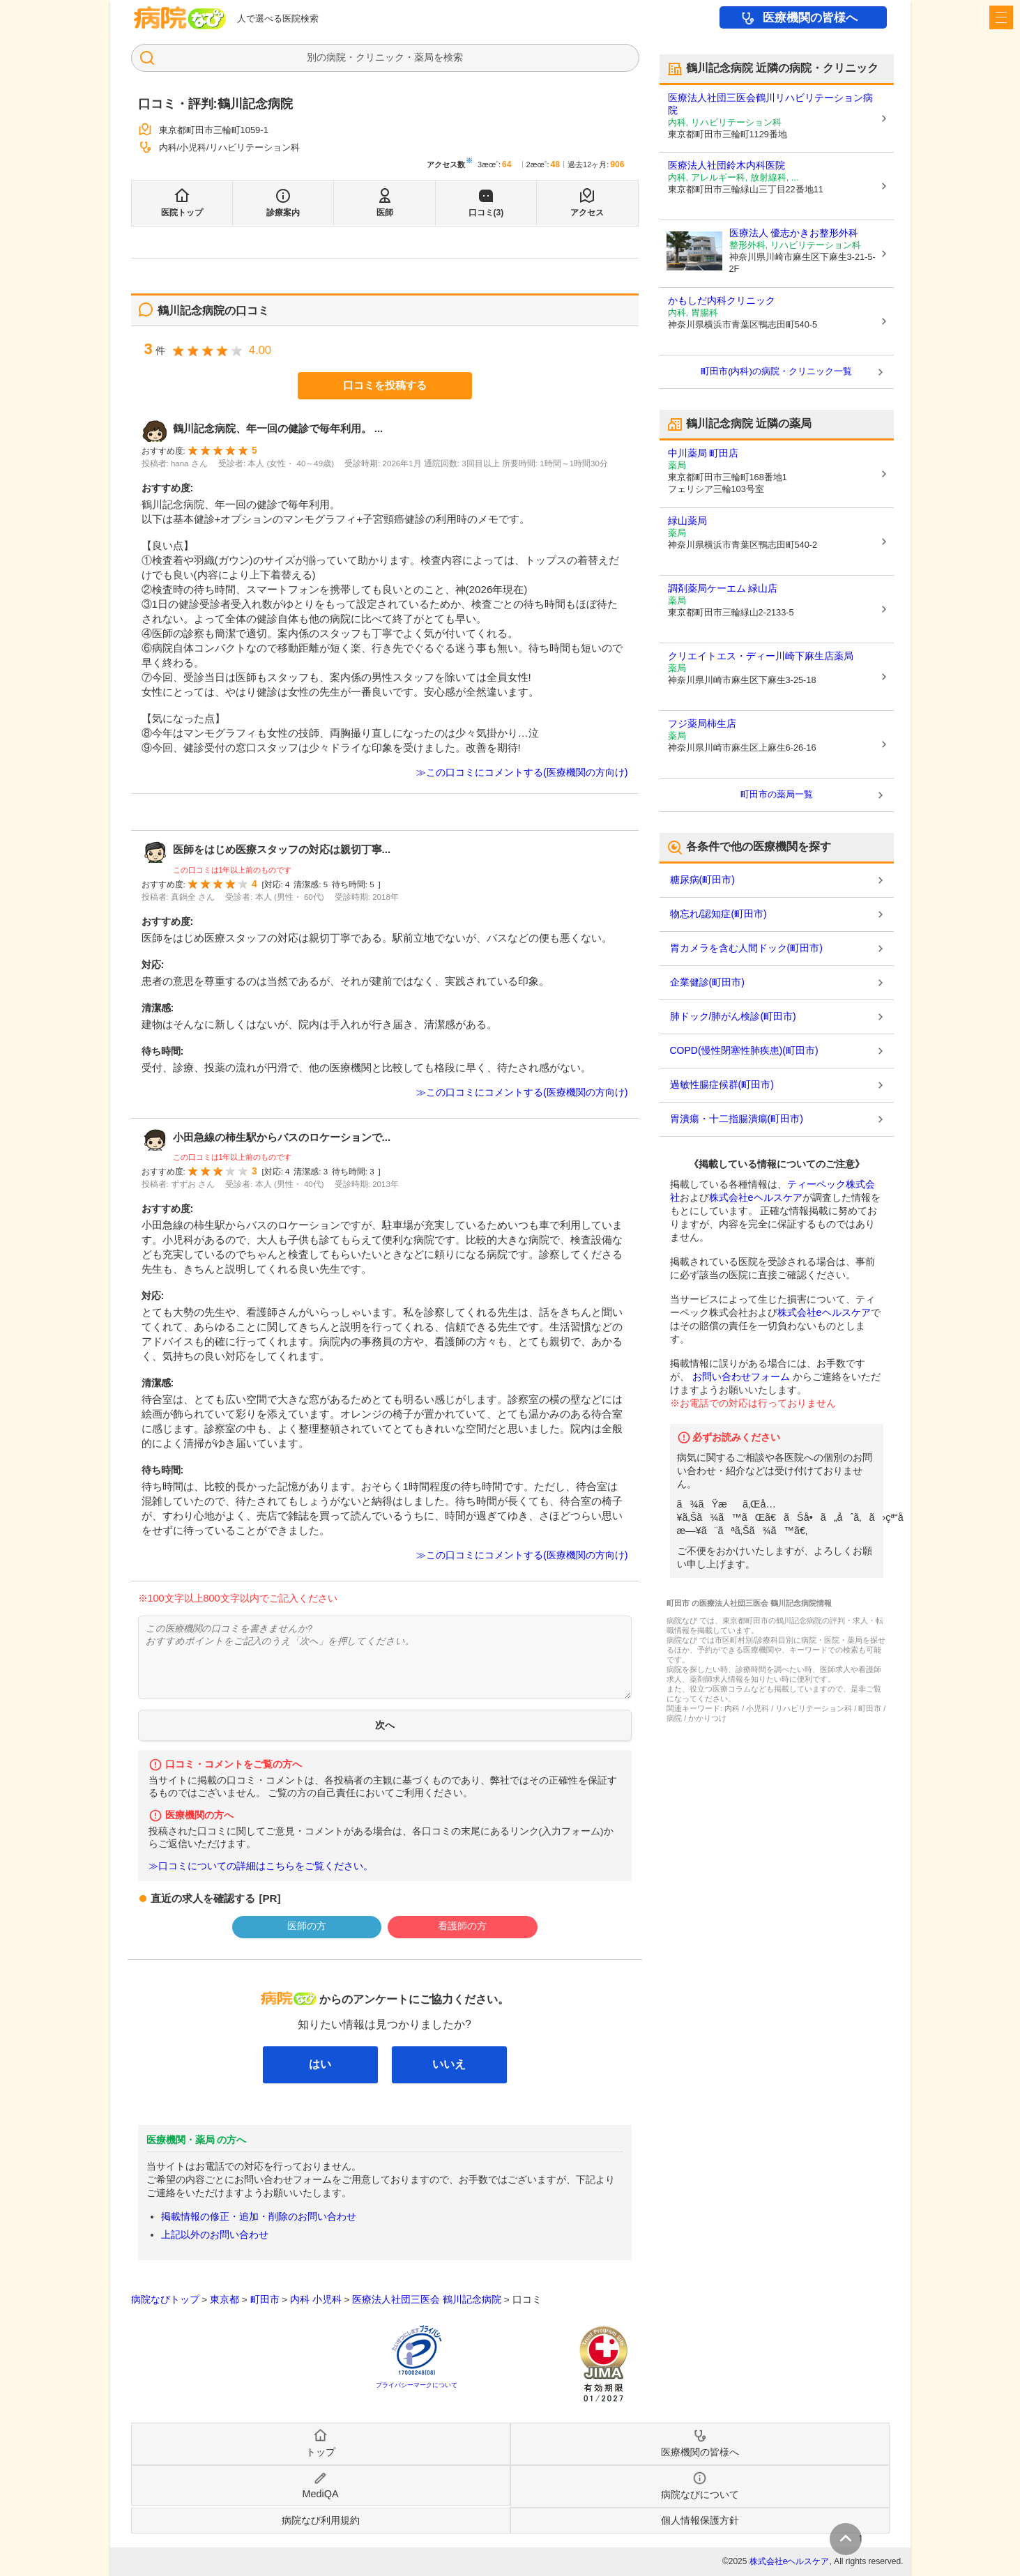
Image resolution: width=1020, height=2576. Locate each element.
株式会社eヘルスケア (755, 1197)
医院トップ (182, 212)
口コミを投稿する (385, 385)
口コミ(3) (486, 212)
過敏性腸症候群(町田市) (722, 1084)
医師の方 (306, 1925)
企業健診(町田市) (707, 982)
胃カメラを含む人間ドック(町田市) (746, 947)
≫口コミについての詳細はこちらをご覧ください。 (261, 1866)
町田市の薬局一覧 (776, 794)
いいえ (449, 2064)
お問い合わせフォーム (741, 1376)
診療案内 (283, 212)
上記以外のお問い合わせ (214, 2234)
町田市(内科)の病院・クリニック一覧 (776, 371)
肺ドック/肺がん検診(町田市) (733, 1016)
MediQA (321, 2493)
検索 (453, 57)
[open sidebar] (1001, 17)
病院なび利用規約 (321, 2520)
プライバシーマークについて (416, 2385)
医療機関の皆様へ (810, 17)
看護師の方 (462, 1925)
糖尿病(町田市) (702, 879)
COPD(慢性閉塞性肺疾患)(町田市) (744, 1050)
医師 (384, 212)
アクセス (587, 212)
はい (320, 2064)
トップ (320, 2452)
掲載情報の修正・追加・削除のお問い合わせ (258, 2216)
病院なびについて (700, 2494)
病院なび (180, 17)
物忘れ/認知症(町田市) (718, 913)
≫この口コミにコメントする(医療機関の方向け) (522, 772)
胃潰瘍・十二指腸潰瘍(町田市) (736, 1118)
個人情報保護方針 (700, 2520)
